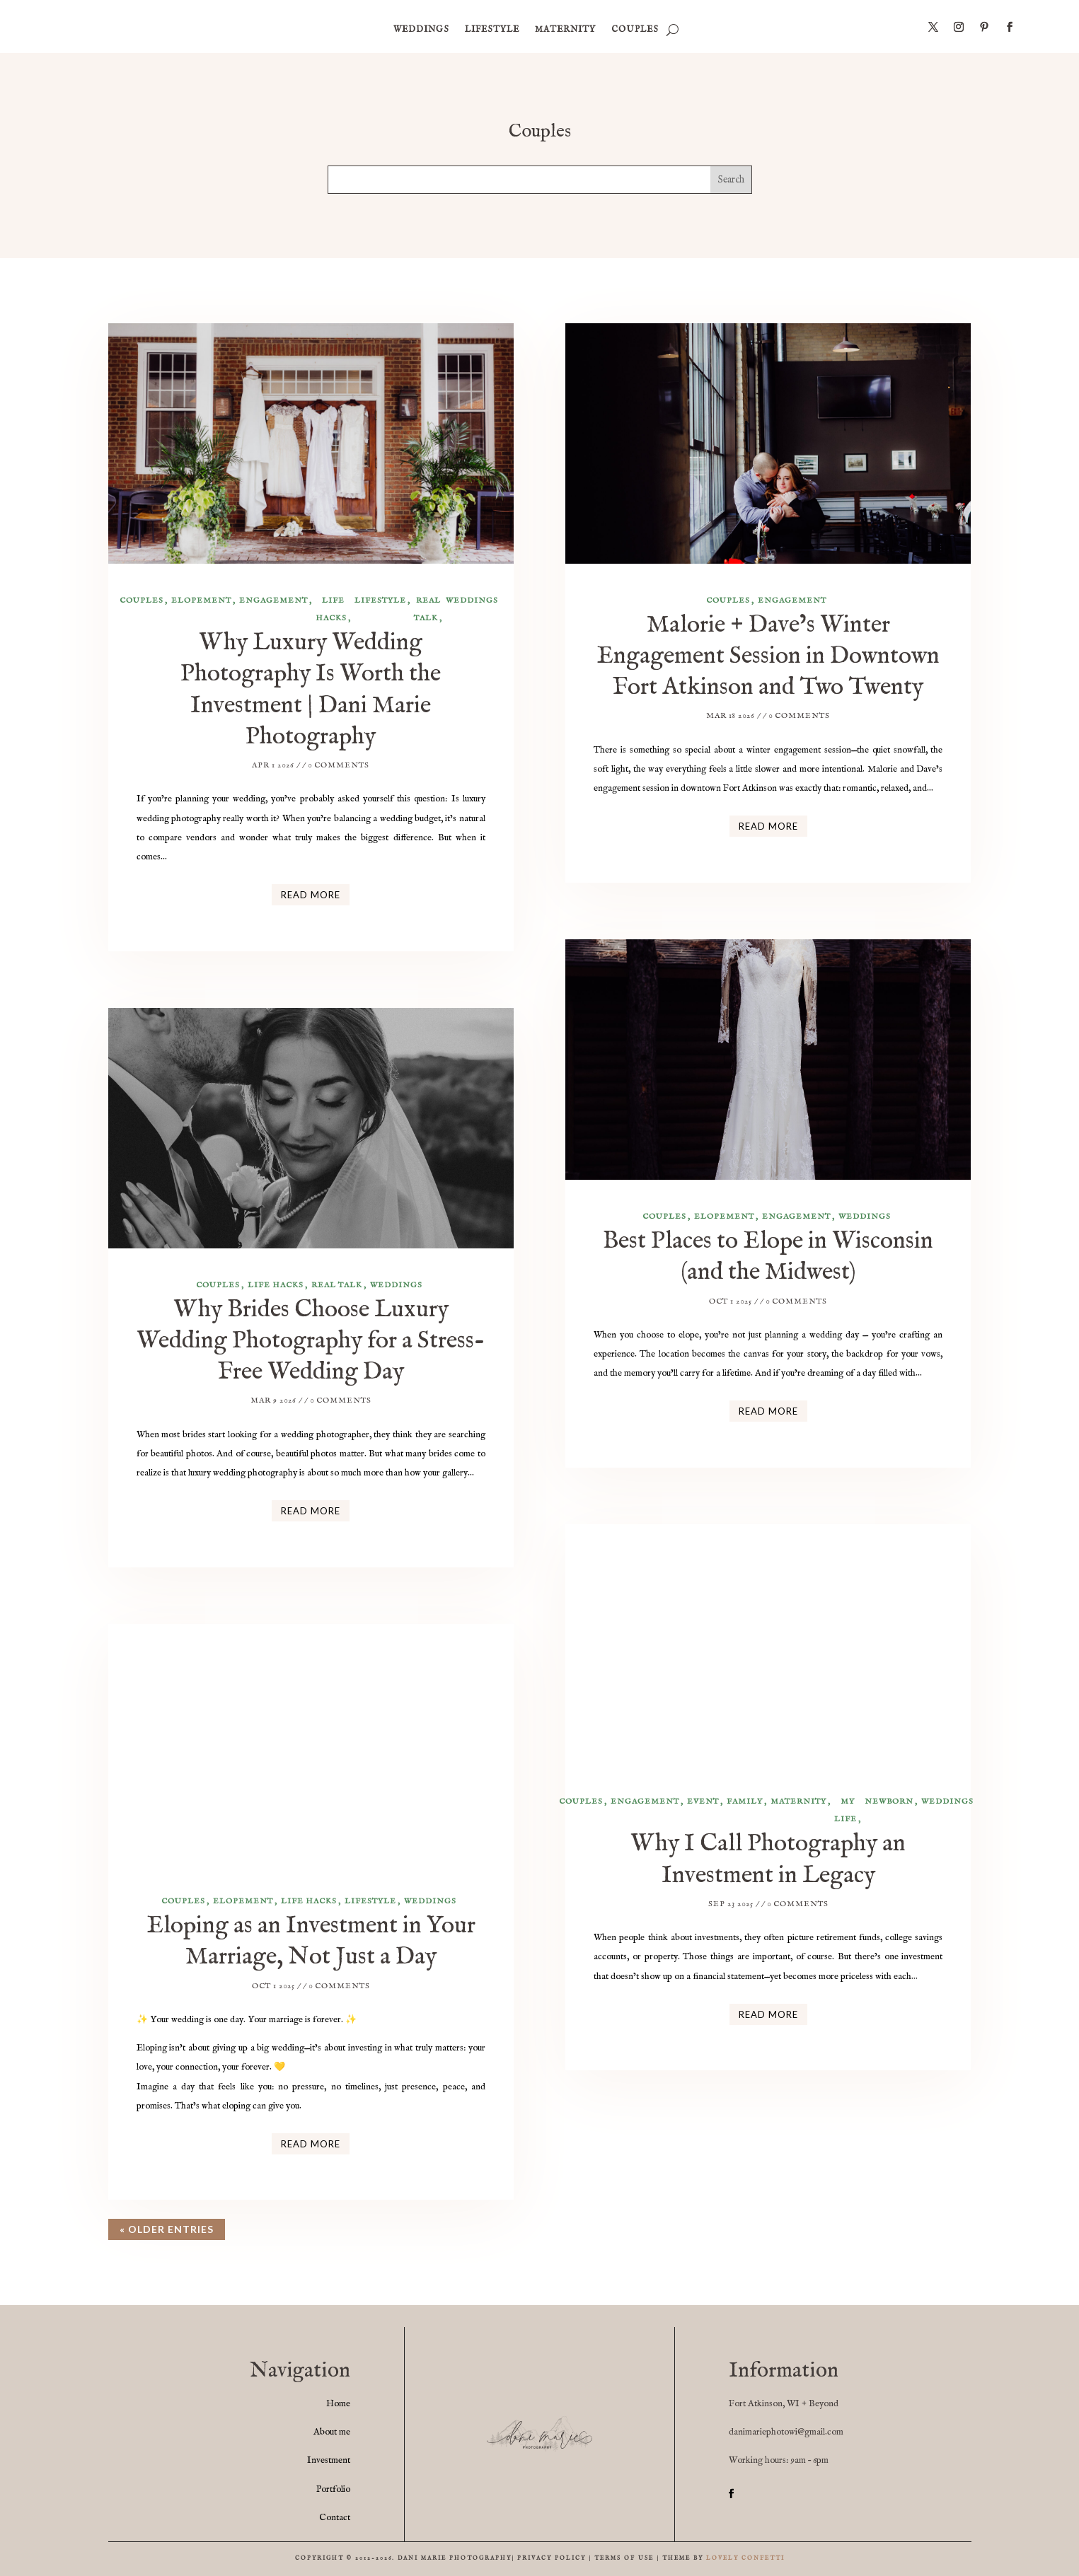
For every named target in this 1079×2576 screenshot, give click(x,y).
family (745, 1801)
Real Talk (427, 609)
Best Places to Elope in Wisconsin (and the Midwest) (768, 1256)
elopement (201, 600)
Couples (635, 29)
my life (845, 1810)
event (703, 1801)
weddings (421, 29)
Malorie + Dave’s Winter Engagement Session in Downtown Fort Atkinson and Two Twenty (768, 656)
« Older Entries (167, 2229)
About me (331, 2432)
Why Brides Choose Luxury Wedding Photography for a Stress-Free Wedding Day (311, 1340)
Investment (328, 2460)
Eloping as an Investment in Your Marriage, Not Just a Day (310, 1941)
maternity (565, 29)
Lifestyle (492, 29)
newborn (889, 1801)
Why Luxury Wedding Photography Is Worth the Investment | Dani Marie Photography (310, 689)
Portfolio (333, 2489)
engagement (273, 600)
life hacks (331, 609)
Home (338, 2404)
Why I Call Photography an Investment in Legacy (768, 1859)
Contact (334, 2518)
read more (310, 894)
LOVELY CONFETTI (745, 2558)
